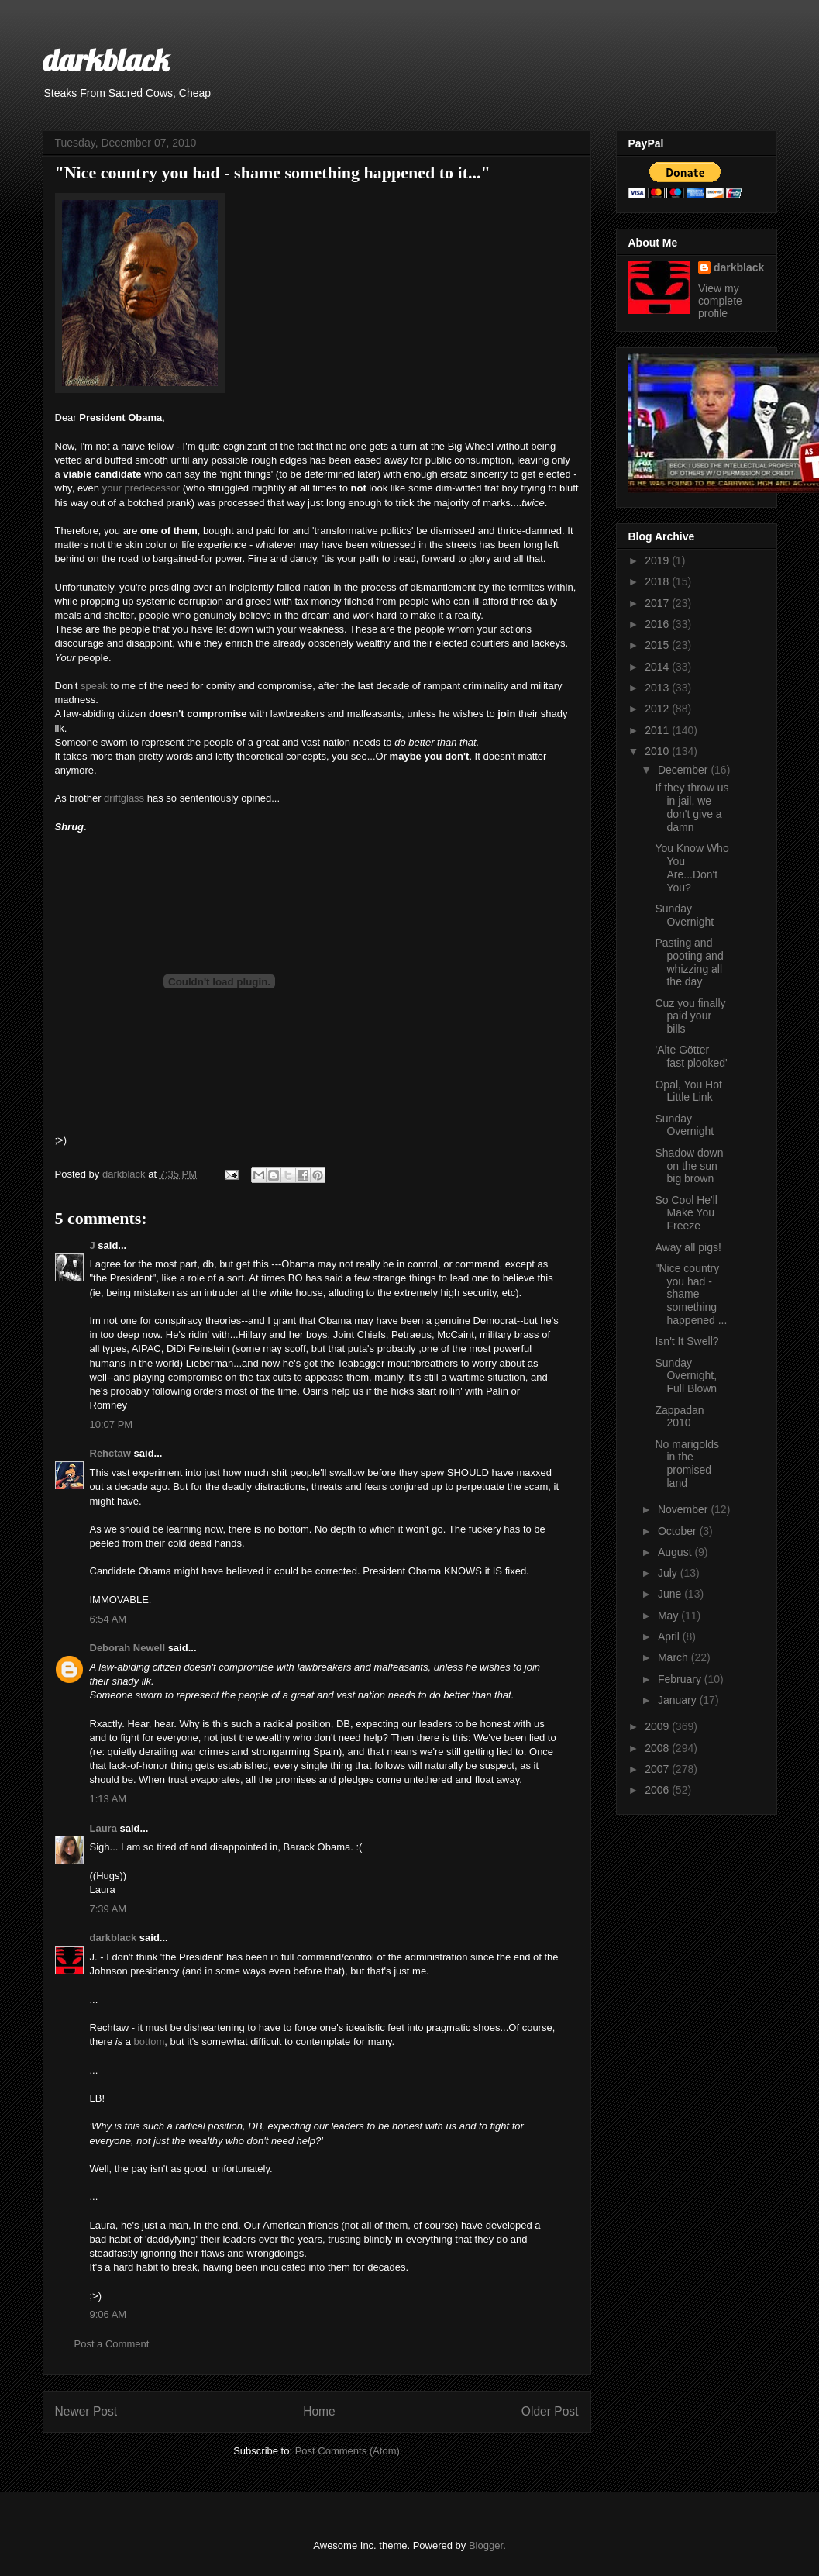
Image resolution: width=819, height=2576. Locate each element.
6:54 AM (108, 1619)
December (684, 770)
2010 (658, 751)
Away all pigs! (688, 1247)
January (679, 1700)
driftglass (124, 798)
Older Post (550, 2411)
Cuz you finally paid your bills (690, 1016)
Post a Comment (112, 2344)
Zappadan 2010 (679, 1416)
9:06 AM (108, 2314)
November (684, 1509)
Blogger (486, 2545)
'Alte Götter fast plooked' (691, 1056)
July (669, 1573)
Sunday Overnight (684, 915)
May (669, 1615)
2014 (658, 666)
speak (94, 685)
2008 (658, 1748)
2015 (658, 645)
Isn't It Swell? (686, 1341)
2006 (658, 1790)
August (676, 1552)
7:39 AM (108, 1909)
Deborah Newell (128, 1648)
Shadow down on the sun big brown (689, 1166)
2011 (658, 730)
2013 (658, 687)
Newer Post (86, 2411)
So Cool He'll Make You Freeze (686, 1213)
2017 (658, 603)
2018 (658, 581)
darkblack (106, 59)
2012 (658, 708)
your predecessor (141, 488)
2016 (658, 624)
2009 (658, 1726)
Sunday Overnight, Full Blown (686, 1376)
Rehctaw (110, 1453)
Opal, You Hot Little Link (688, 1091)
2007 (658, 1769)
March (674, 1657)
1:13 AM (108, 1799)
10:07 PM (111, 1424)
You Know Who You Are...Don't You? (691, 867)
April (670, 1636)
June (671, 1594)
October (679, 1531)
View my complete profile (720, 300)
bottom (149, 2041)
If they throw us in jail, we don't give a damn (691, 807)
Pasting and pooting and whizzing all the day (689, 962)
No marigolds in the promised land (686, 1463)
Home (319, 2411)
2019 (658, 560)
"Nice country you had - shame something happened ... (691, 1294)
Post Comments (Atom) (347, 2451)
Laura (103, 1828)
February (681, 1679)
